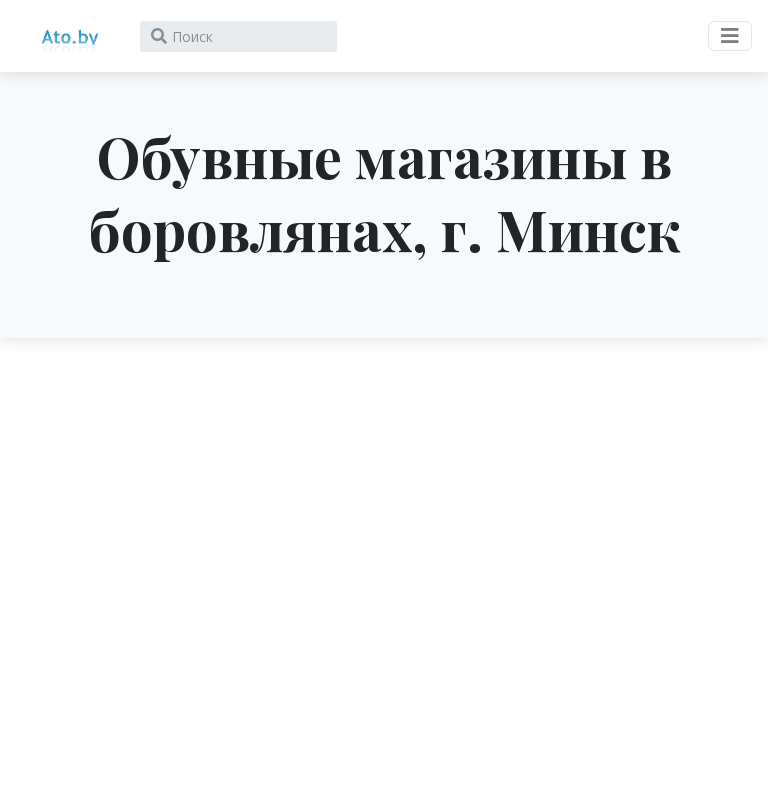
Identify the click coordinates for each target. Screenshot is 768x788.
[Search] (238, 36)
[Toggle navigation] (730, 36)
